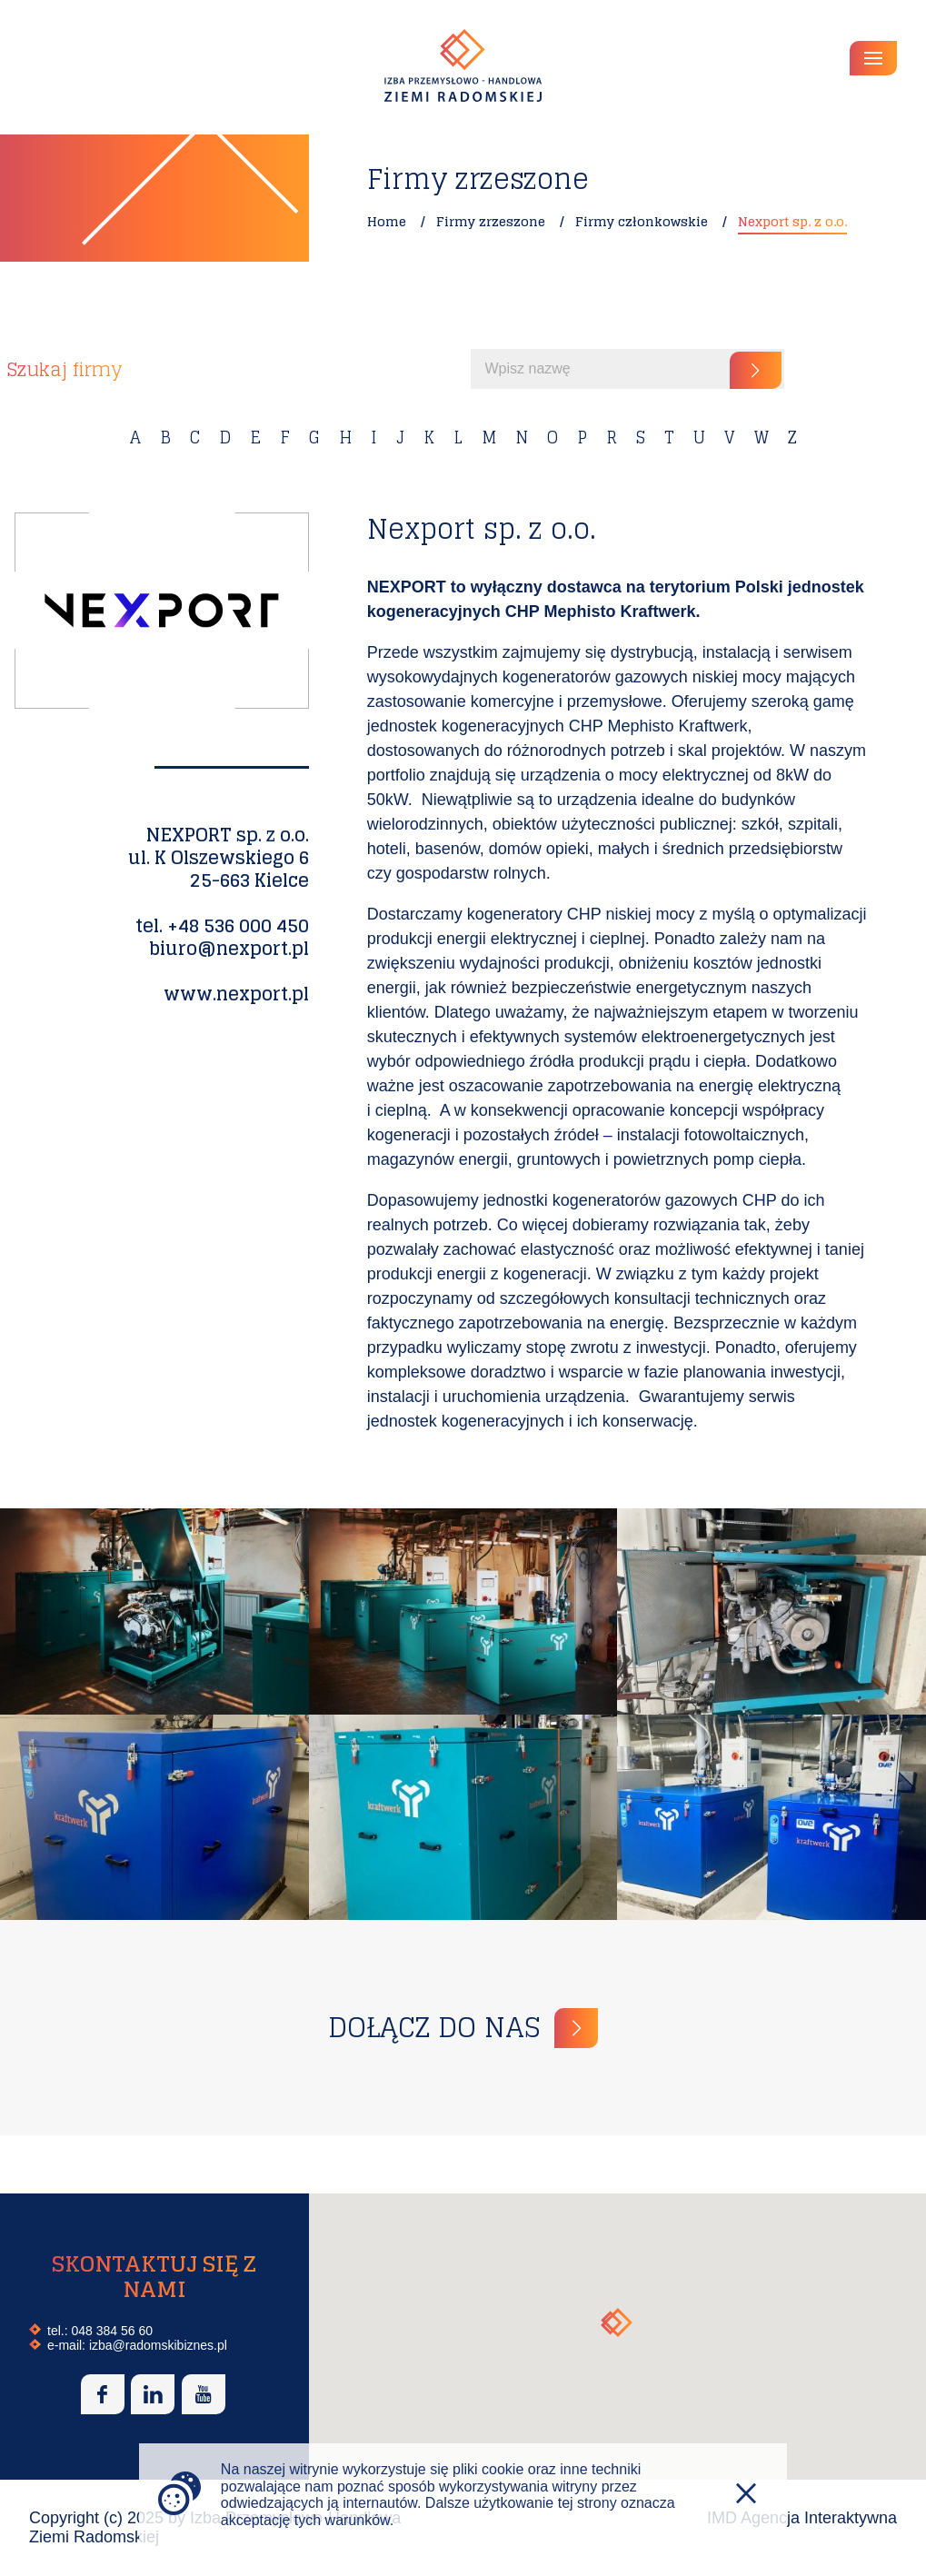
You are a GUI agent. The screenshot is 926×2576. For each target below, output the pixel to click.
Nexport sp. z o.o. (792, 221)
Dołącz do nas (434, 2027)
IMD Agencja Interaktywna (802, 2518)
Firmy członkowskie (641, 221)
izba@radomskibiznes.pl (158, 2345)
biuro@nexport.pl (229, 948)
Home (386, 221)
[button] (616, 2322)
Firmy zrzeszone (490, 221)
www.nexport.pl (236, 994)
